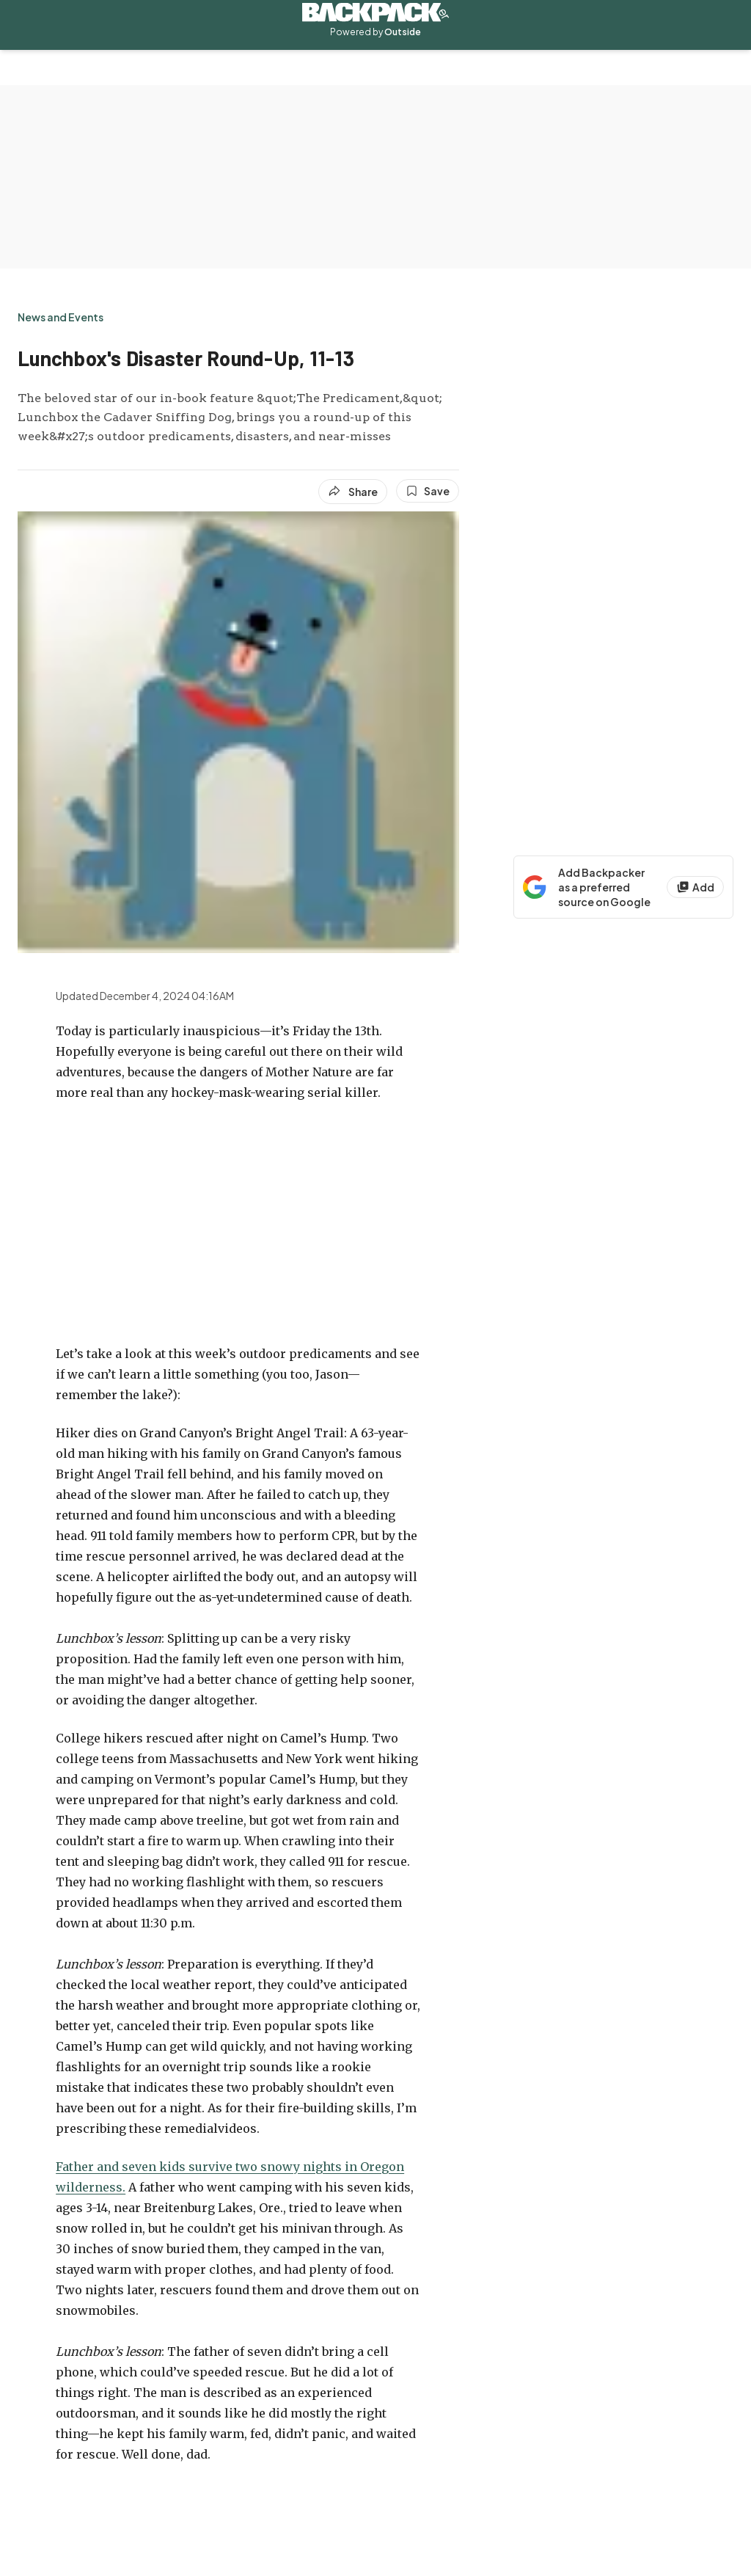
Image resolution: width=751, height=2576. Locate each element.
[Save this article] (427, 491)
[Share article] (352, 491)
